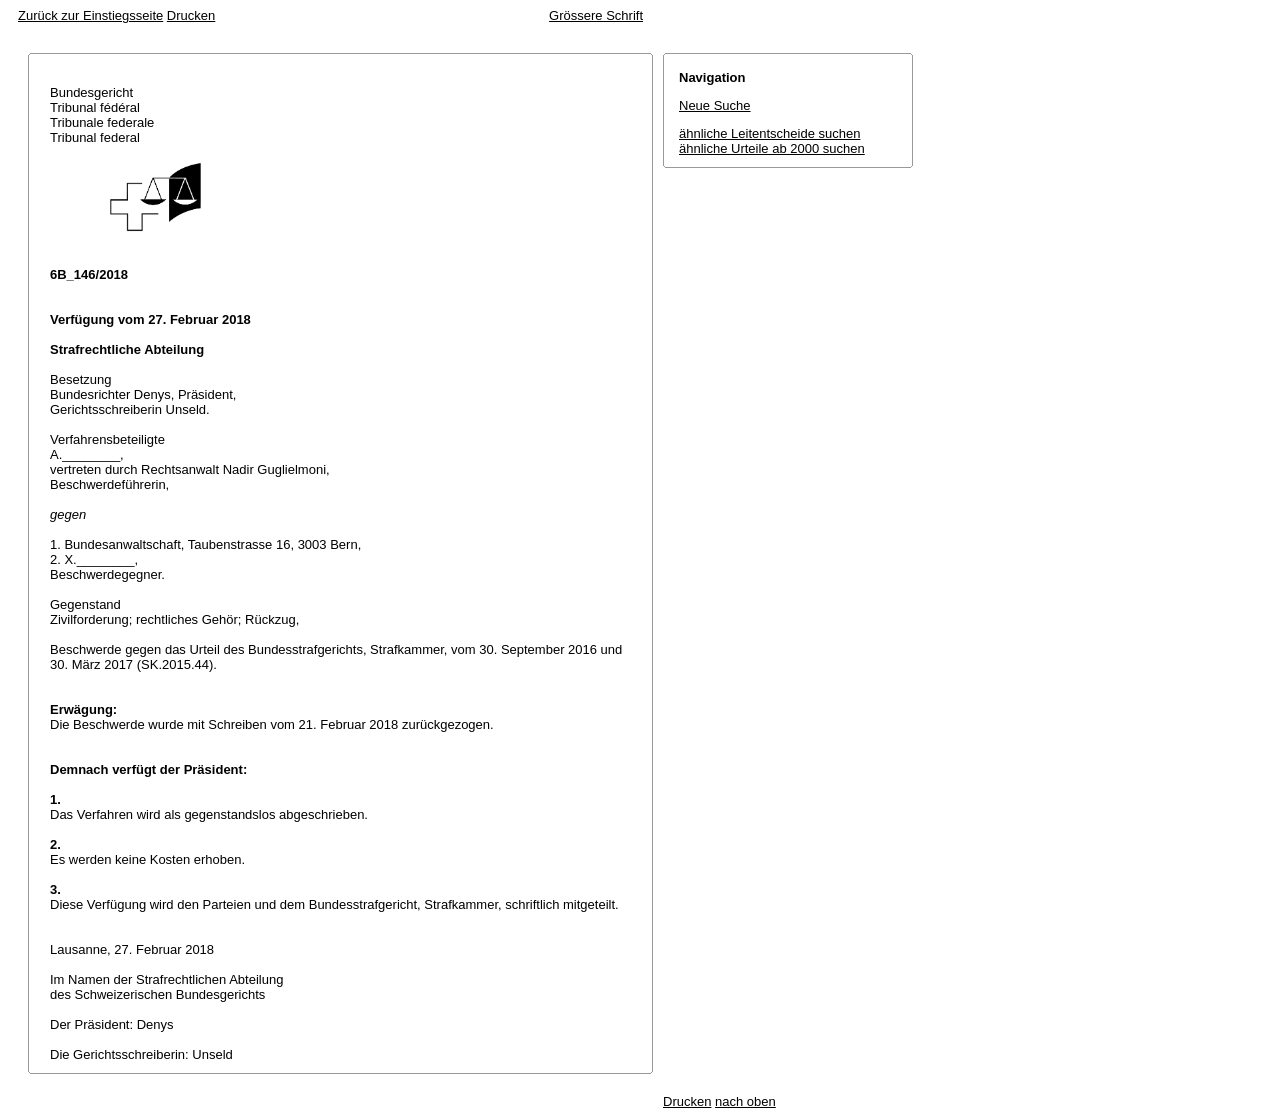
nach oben (745, 1101)
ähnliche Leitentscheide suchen (769, 133)
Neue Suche (715, 105)
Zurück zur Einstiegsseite (90, 15)
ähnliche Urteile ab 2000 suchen (772, 148)
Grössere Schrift (596, 15)
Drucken (191, 15)
